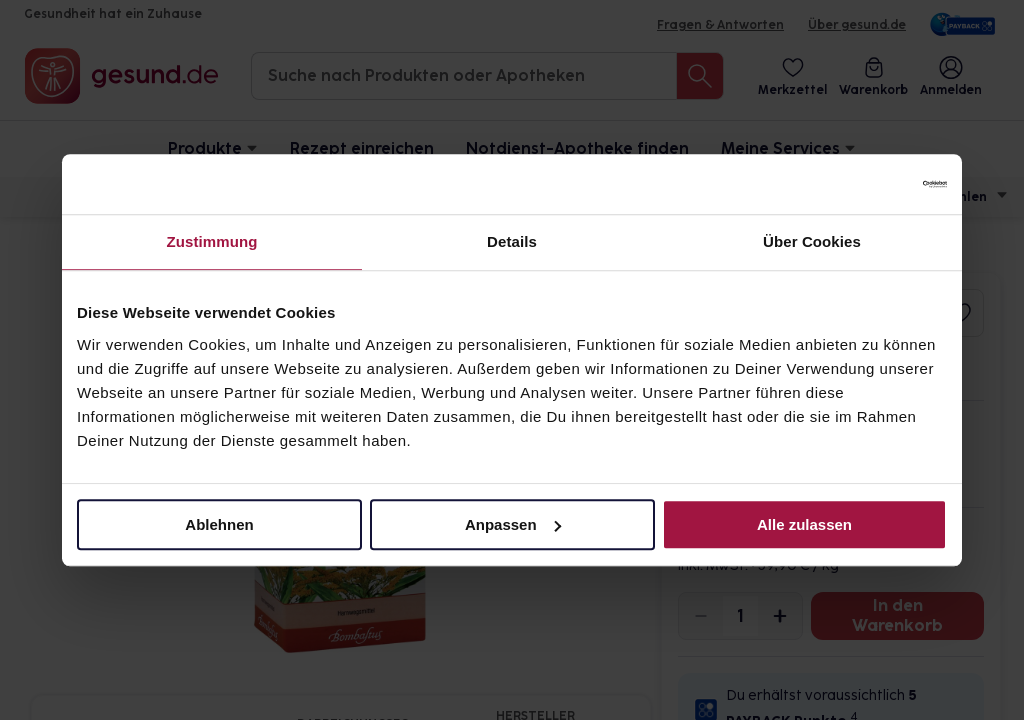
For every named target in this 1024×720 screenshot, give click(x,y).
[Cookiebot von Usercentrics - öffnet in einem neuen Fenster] (859, 184)
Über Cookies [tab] (812, 241)
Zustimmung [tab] (212, 241)
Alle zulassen (804, 524)
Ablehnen (219, 524)
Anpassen (513, 524)
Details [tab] (512, 241)
